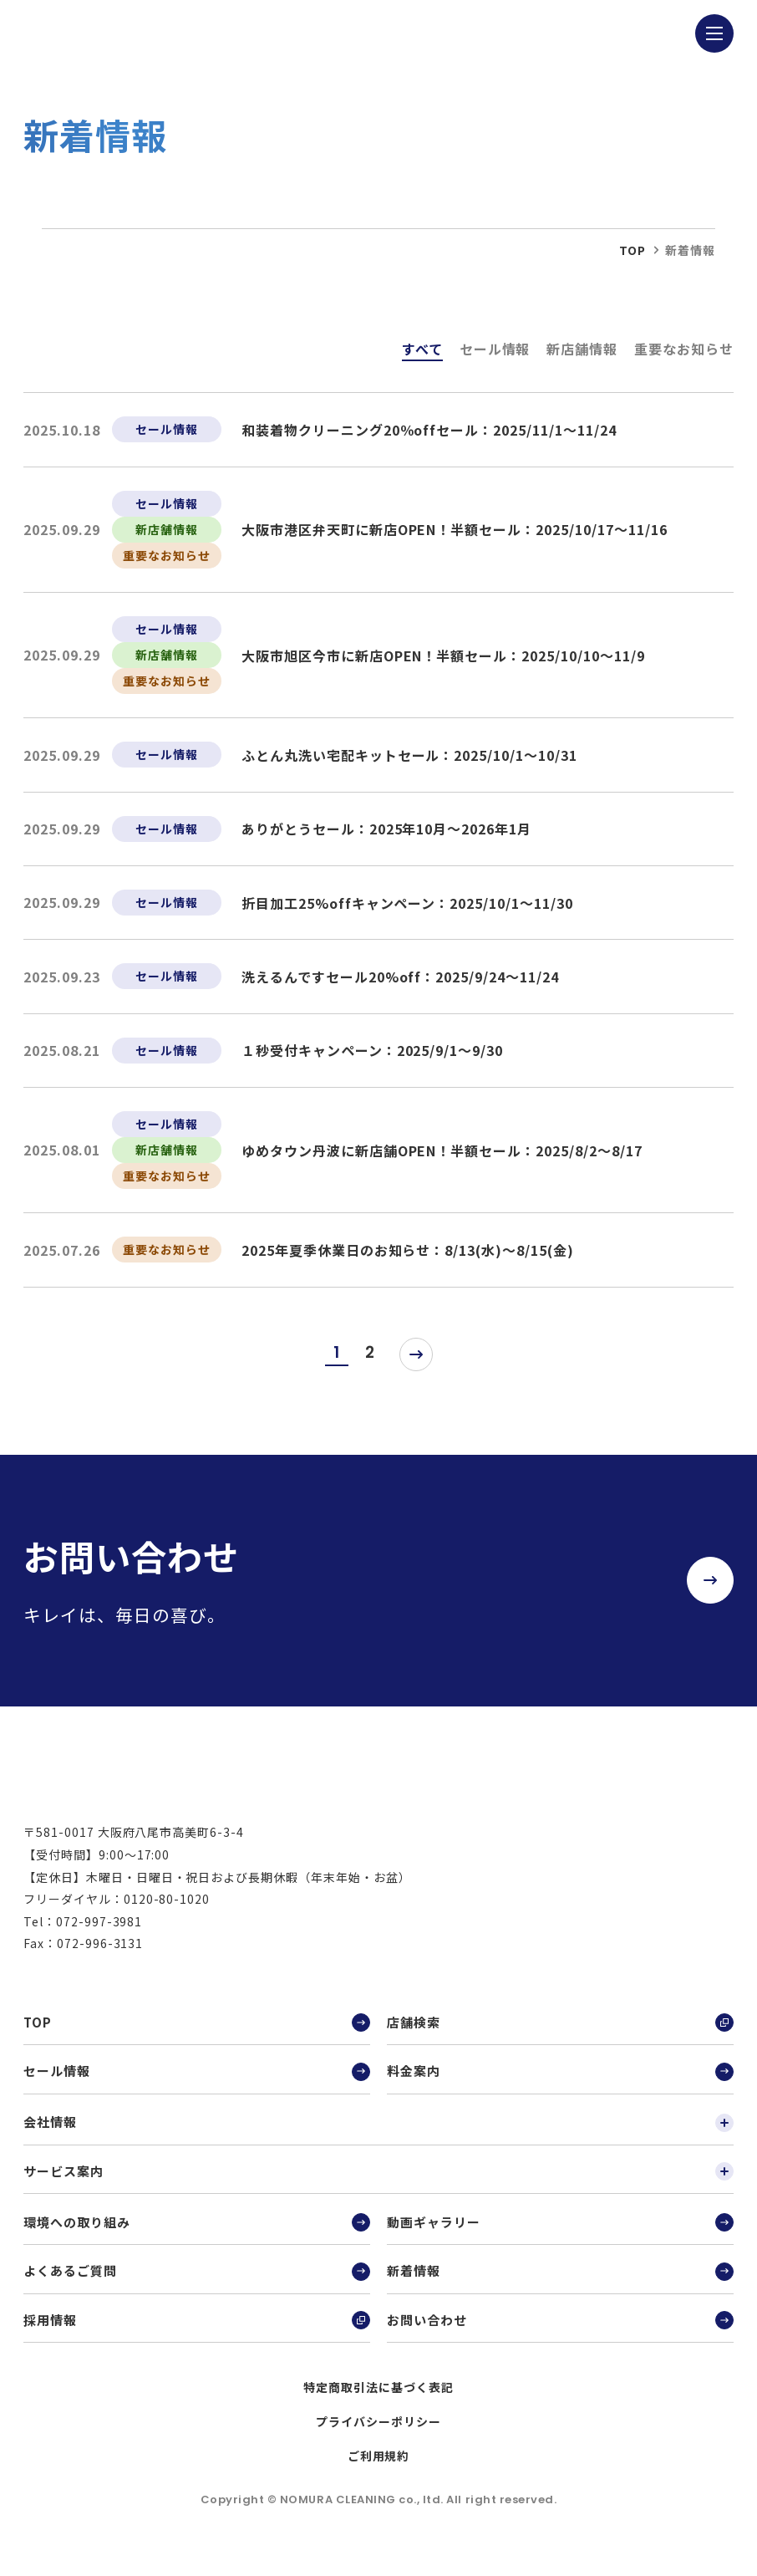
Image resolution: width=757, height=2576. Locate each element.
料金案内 (560, 2085)
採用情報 (196, 2333)
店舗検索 (560, 2037)
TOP (196, 2037)
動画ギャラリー (560, 2236)
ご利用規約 (379, 2469)
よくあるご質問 (196, 2285)
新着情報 (560, 2285)
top (632, 250)
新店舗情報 (581, 349)
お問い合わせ (560, 2333)
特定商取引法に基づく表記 (378, 2401)
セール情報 (495, 349)
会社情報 (378, 2136)
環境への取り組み (196, 2236)
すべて (422, 349)
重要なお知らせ (684, 349)
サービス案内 (378, 2185)
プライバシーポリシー (378, 2435)
